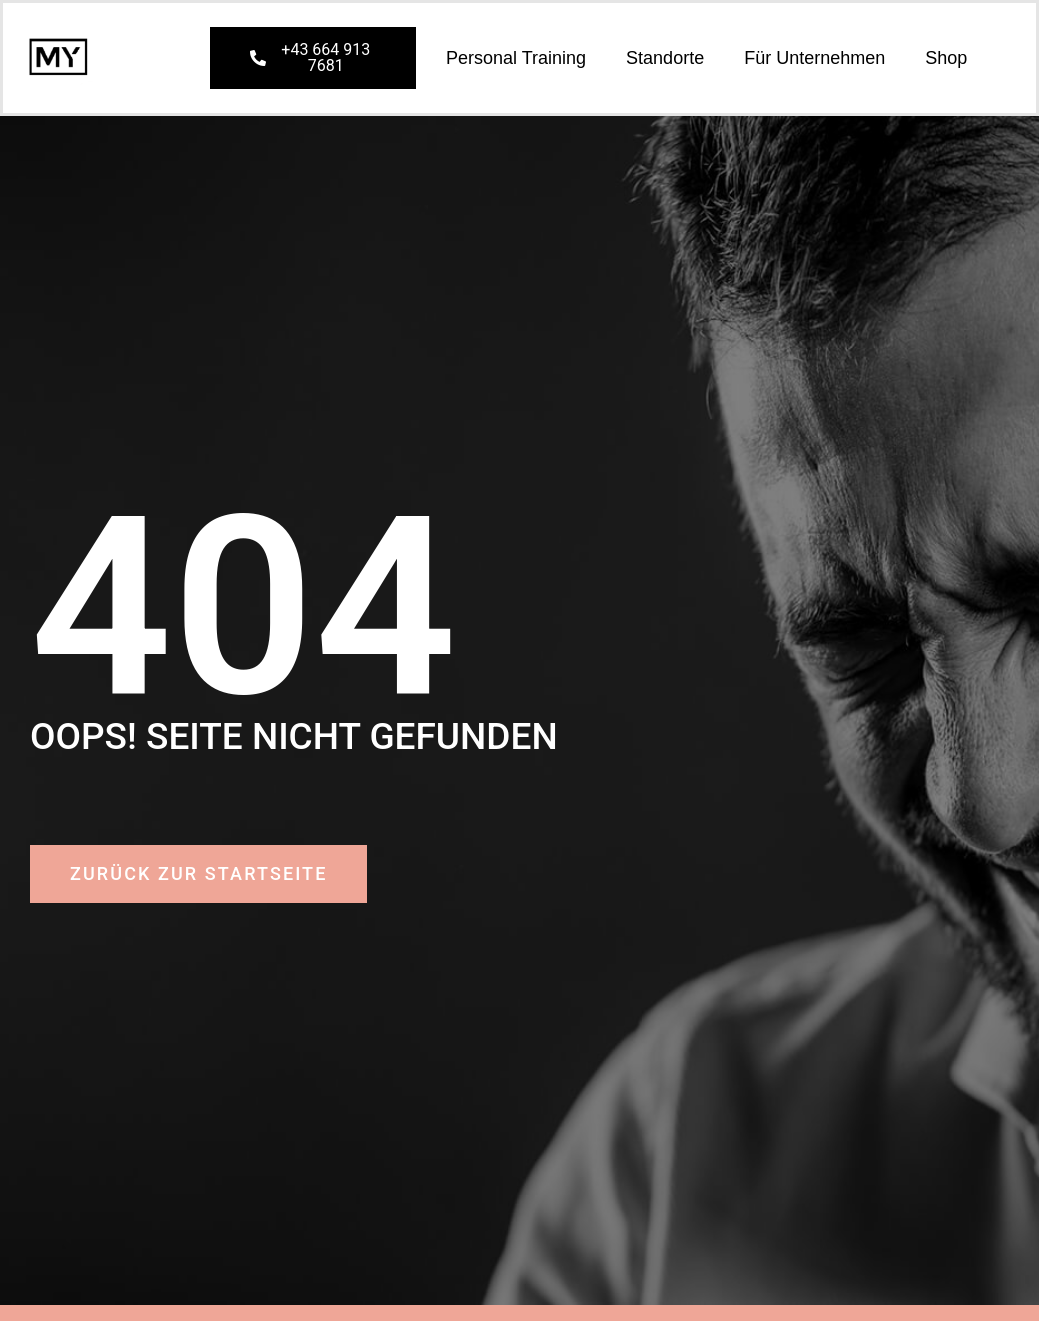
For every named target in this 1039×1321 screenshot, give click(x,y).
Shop (946, 58)
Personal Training (516, 58)
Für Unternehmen (814, 58)
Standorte (665, 58)
